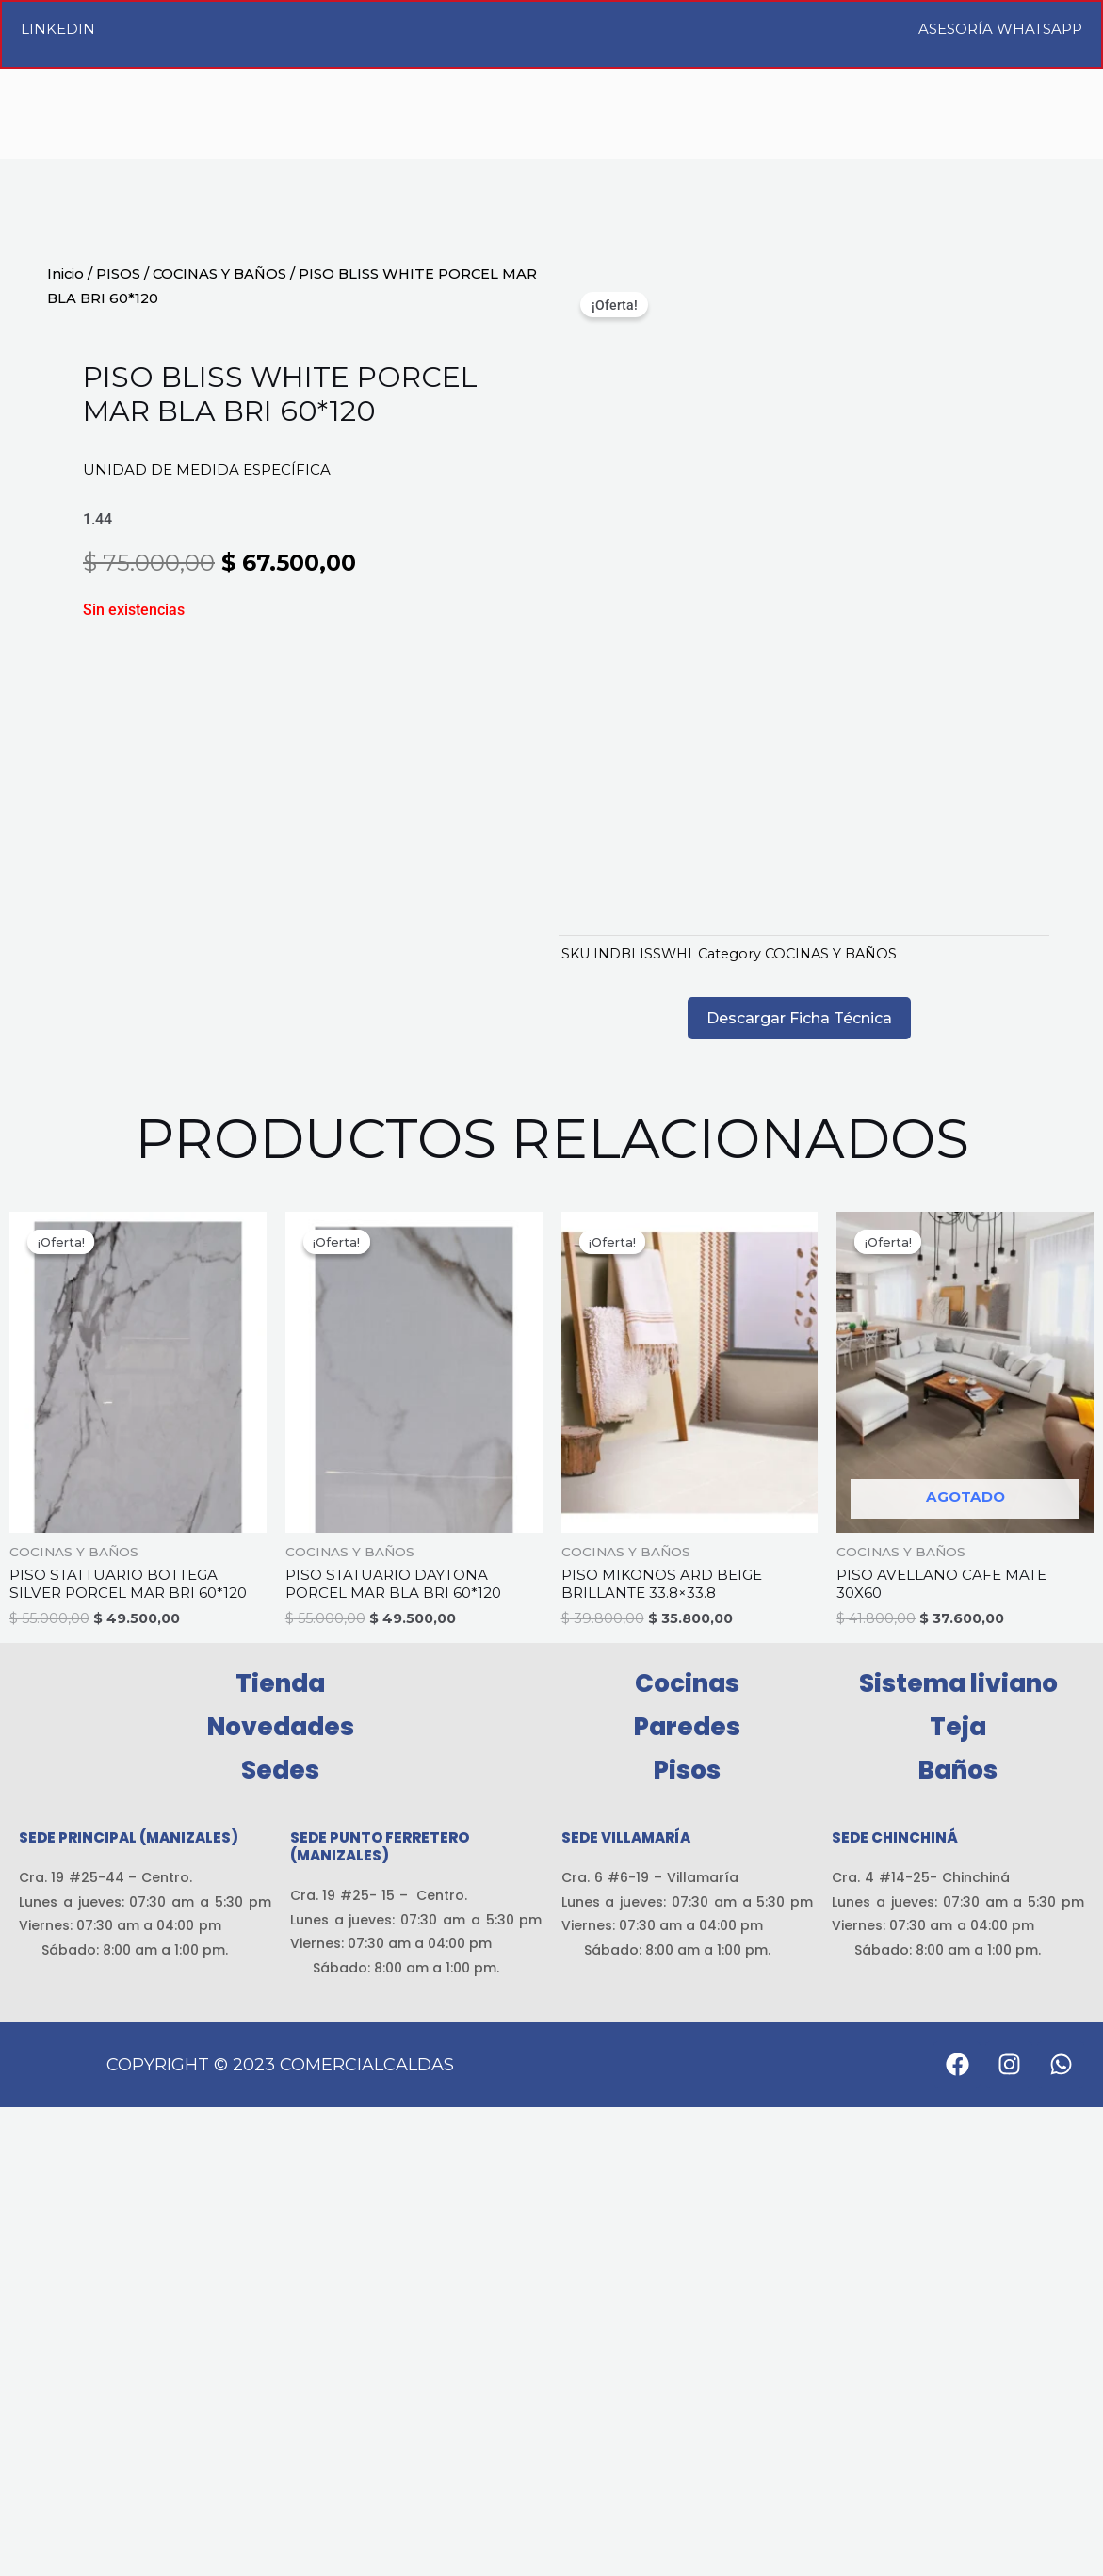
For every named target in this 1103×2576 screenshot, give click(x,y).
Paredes (687, 2196)
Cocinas (687, 2152)
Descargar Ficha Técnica (799, 1482)
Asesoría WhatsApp (1000, 29)
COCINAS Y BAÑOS (219, 274)
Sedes (280, 2239)
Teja (958, 2196)
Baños (958, 2239)
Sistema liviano (958, 2152)
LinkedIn (58, 29)
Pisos (687, 2239)
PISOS (118, 274)
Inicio (65, 274)
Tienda (280, 2152)
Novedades (280, 2196)
